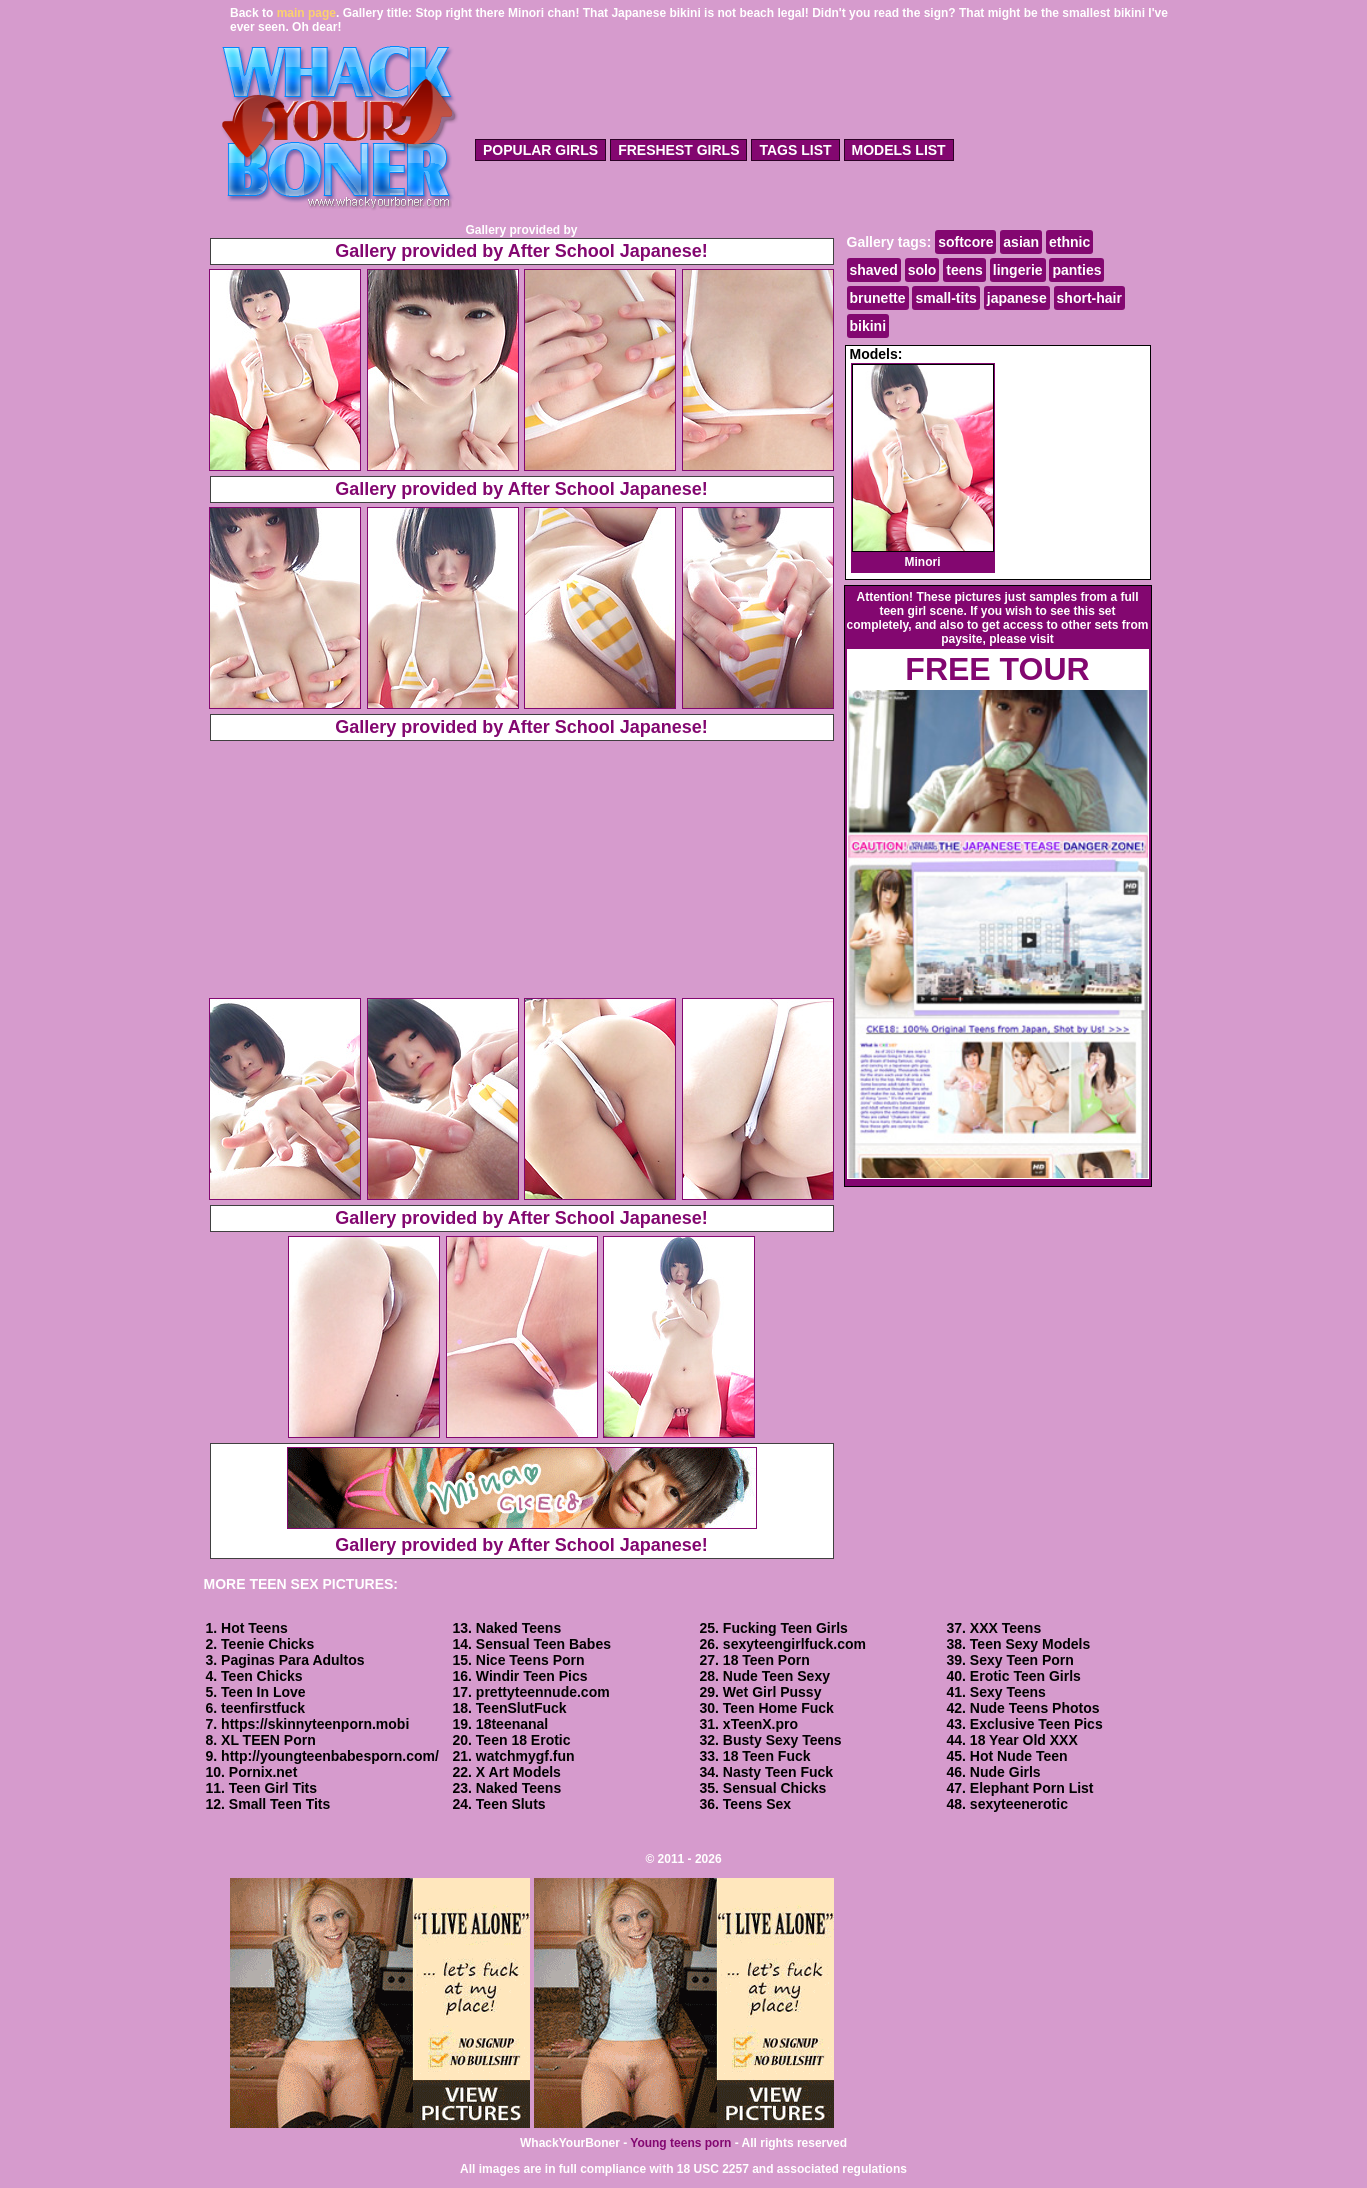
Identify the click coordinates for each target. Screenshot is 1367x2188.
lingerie (1018, 270)
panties (1076, 270)
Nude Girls (1005, 1772)
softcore (965, 242)
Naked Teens (518, 1628)
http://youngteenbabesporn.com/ (330, 1756)
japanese (1017, 298)
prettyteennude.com (543, 1692)
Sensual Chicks (775, 1788)
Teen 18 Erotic (523, 1740)
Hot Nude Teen (1019, 1756)
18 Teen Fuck (767, 1756)
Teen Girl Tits (273, 1788)
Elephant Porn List (1032, 1788)
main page (306, 13)
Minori (923, 466)
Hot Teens (254, 1628)
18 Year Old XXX (1024, 1740)
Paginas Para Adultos (292, 1660)
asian (1021, 242)
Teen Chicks (261, 1676)
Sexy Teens (1008, 1692)
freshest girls (678, 150)
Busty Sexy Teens (782, 1740)
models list (899, 150)
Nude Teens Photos (1035, 1708)
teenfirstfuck (263, 1708)
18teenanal (512, 1724)
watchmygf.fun (525, 1756)
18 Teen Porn (766, 1660)
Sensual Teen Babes (543, 1644)
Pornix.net (263, 1772)
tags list (795, 150)
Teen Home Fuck (778, 1708)
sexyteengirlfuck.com (794, 1644)
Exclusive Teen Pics (1036, 1724)
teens (964, 270)
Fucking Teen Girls (785, 1628)
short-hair (1089, 298)
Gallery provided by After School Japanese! (521, 251)
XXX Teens (1005, 1628)
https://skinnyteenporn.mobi (315, 1724)
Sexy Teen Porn (1022, 1660)
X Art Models (518, 1772)
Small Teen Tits (279, 1804)
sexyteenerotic (1019, 1804)
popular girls (540, 150)
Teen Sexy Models (1030, 1644)
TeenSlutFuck (521, 1708)
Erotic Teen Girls (1025, 1676)
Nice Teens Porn (530, 1660)
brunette (878, 298)
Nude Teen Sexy (776, 1676)
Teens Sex (757, 1804)
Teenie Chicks (267, 1644)
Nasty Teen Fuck (778, 1772)
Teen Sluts (511, 1804)
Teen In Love (263, 1692)
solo (922, 270)
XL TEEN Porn (268, 1740)
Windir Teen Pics (532, 1676)
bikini (868, 326)
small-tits (945, 298)
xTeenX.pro (760, 1724)
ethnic (1069, 242)
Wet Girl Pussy (772, 1692)
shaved (874, 270)
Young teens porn (680, 2143)
